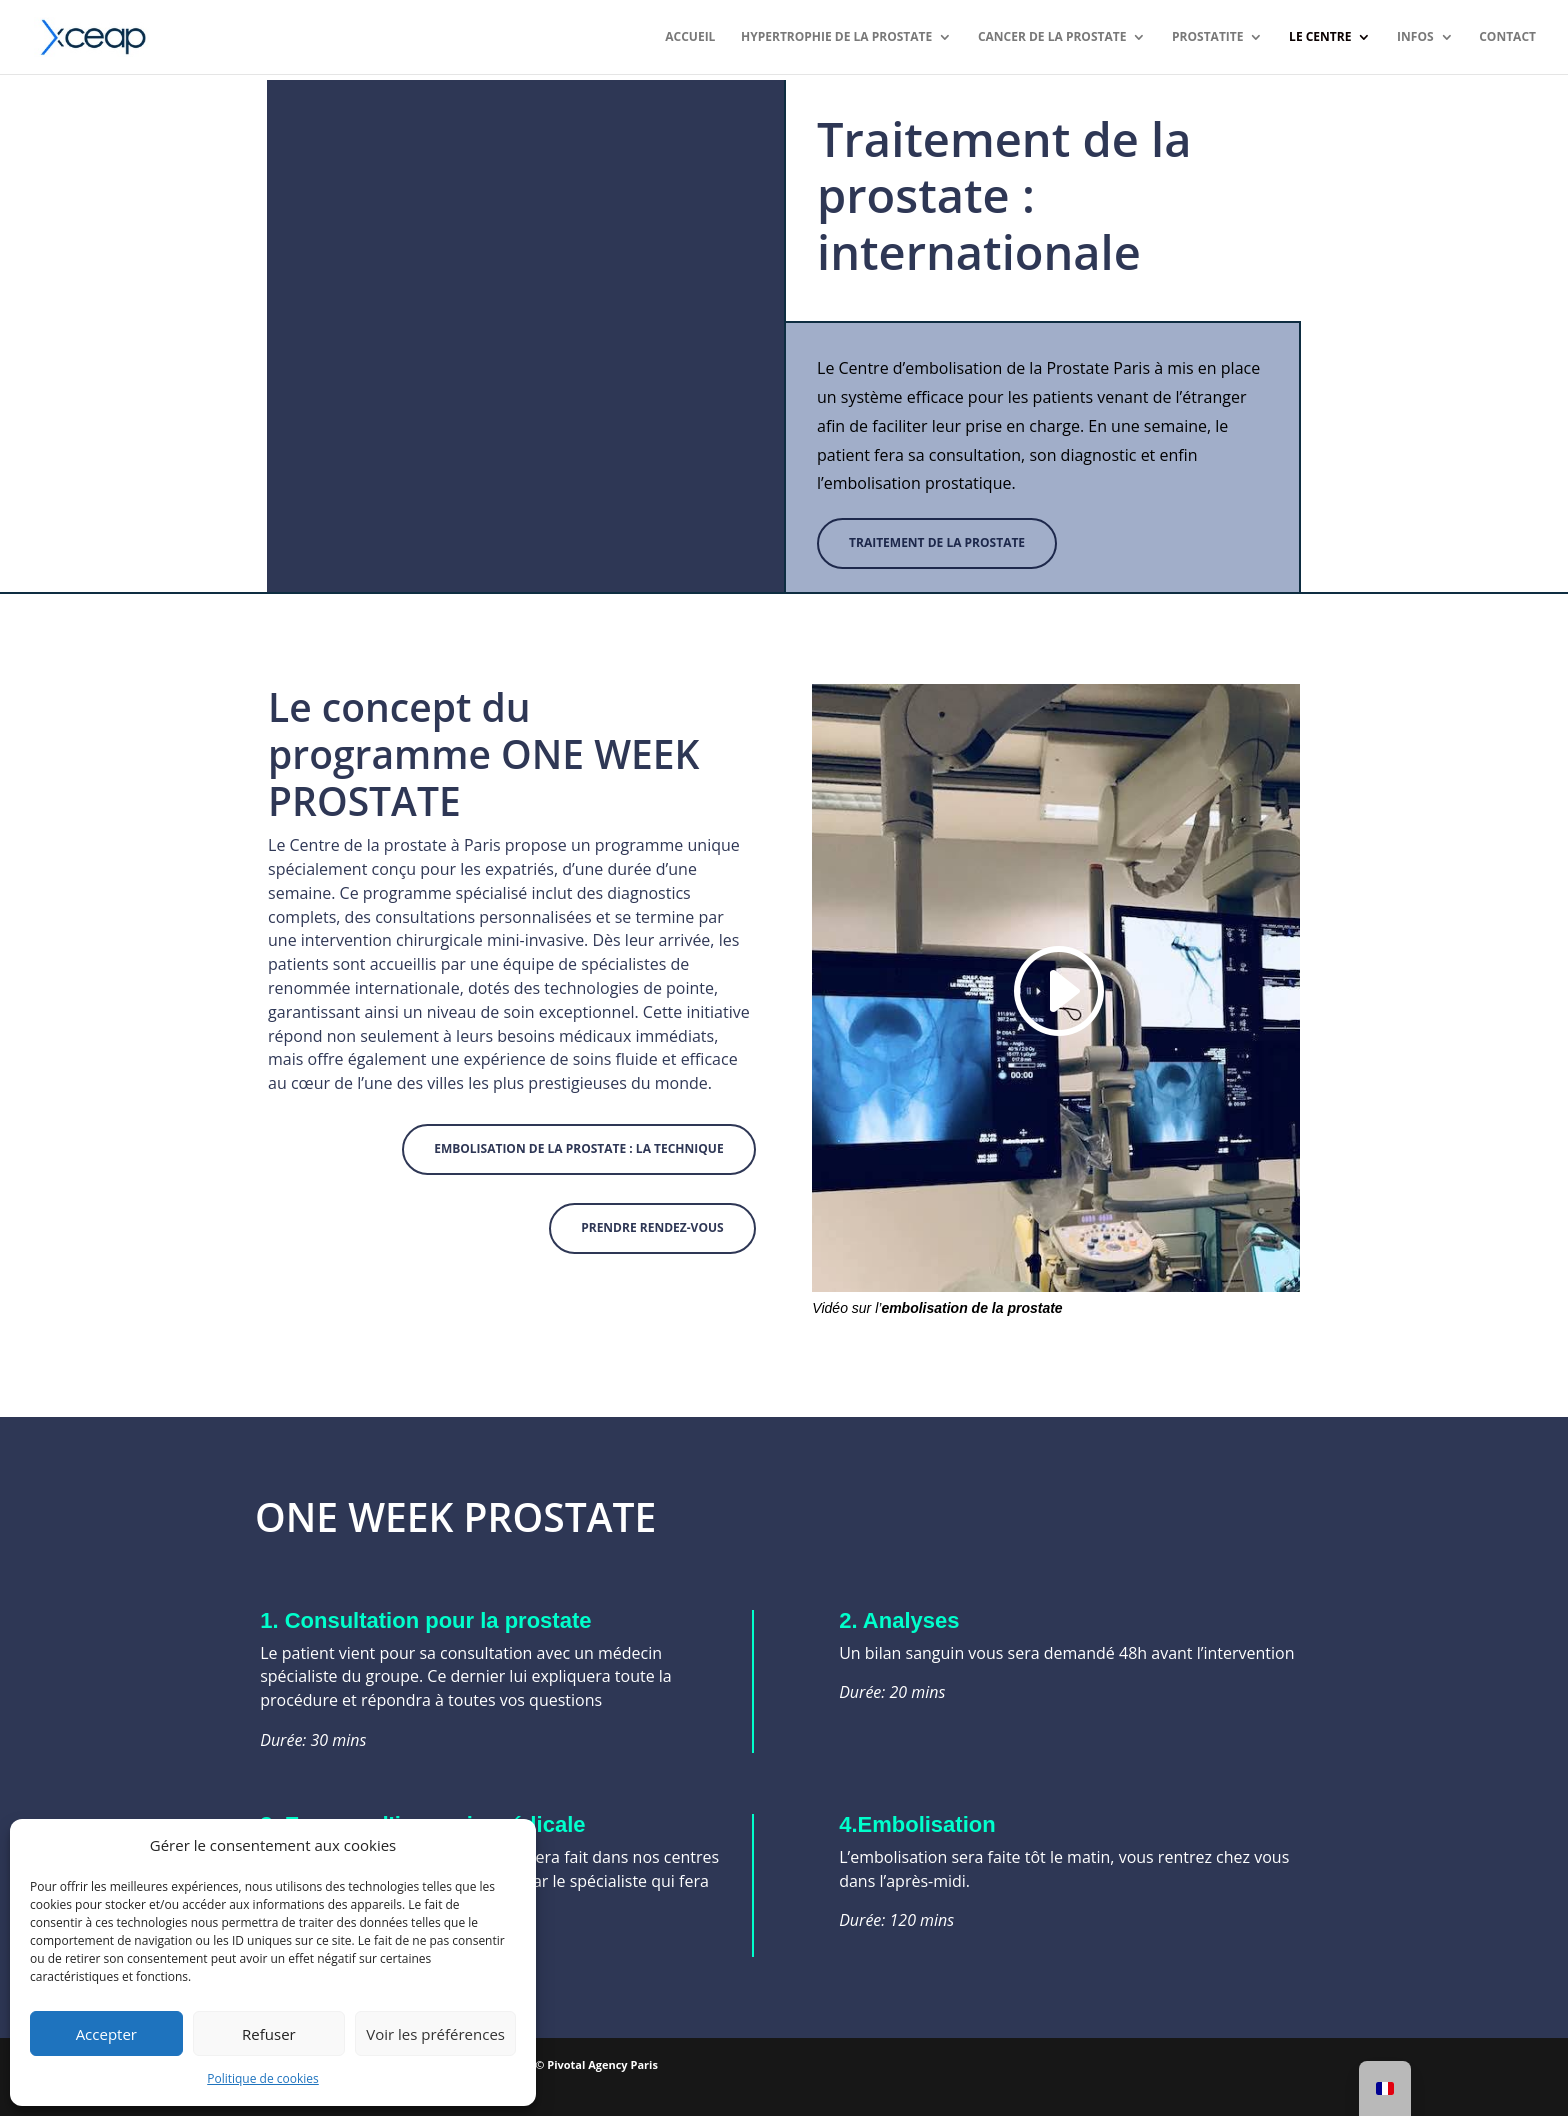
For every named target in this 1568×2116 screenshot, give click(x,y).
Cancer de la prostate (1052, 37)
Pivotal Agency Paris (602, 2064)
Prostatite (1207, 37)
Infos (1415, 37)
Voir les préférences (435, 2034)
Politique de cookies (263, 2078)
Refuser (269, 2034)
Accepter (106, 2034)
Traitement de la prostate (937, 542)
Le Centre (1320, 37)
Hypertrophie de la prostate (836, 37)
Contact (1507, 37)
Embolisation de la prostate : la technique (578, 1148)
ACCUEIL (690, 37)
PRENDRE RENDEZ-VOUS (652, 1227)
